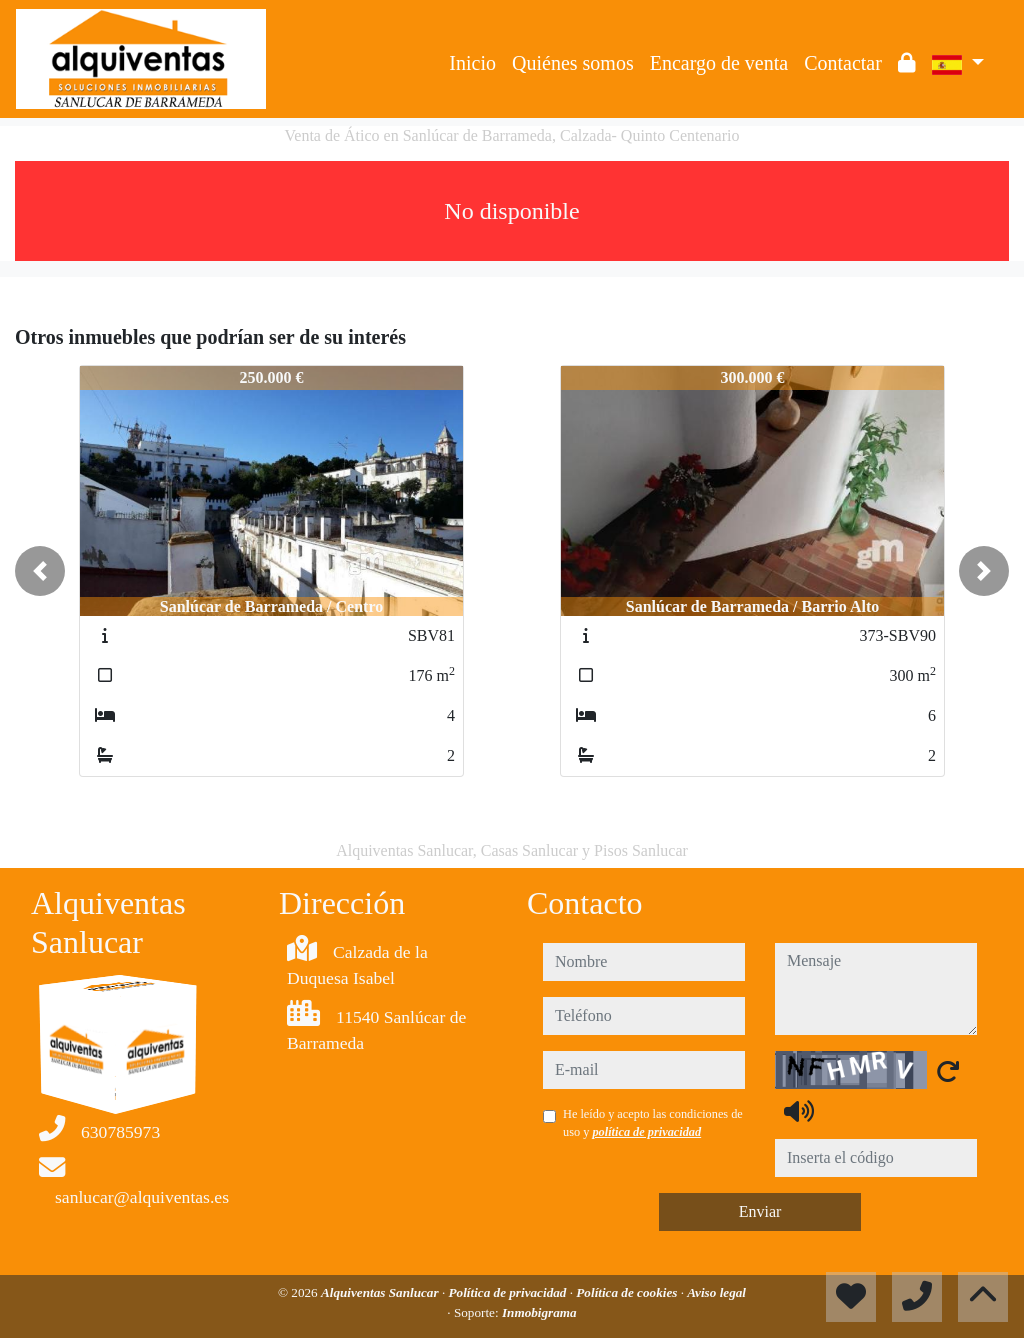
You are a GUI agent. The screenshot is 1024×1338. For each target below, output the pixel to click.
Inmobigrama (539, 1312)
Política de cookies (628, 1292)
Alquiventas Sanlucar (381, 1292)
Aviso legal (716, 1292)
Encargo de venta (719, 63)
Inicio (472, 63)
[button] (40, 571)
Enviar (760, 1211)
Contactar (843, 63)
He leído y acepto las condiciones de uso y (653, 1123)
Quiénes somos (573, 63)
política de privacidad (646, 1132)
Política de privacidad (508, 1292)
